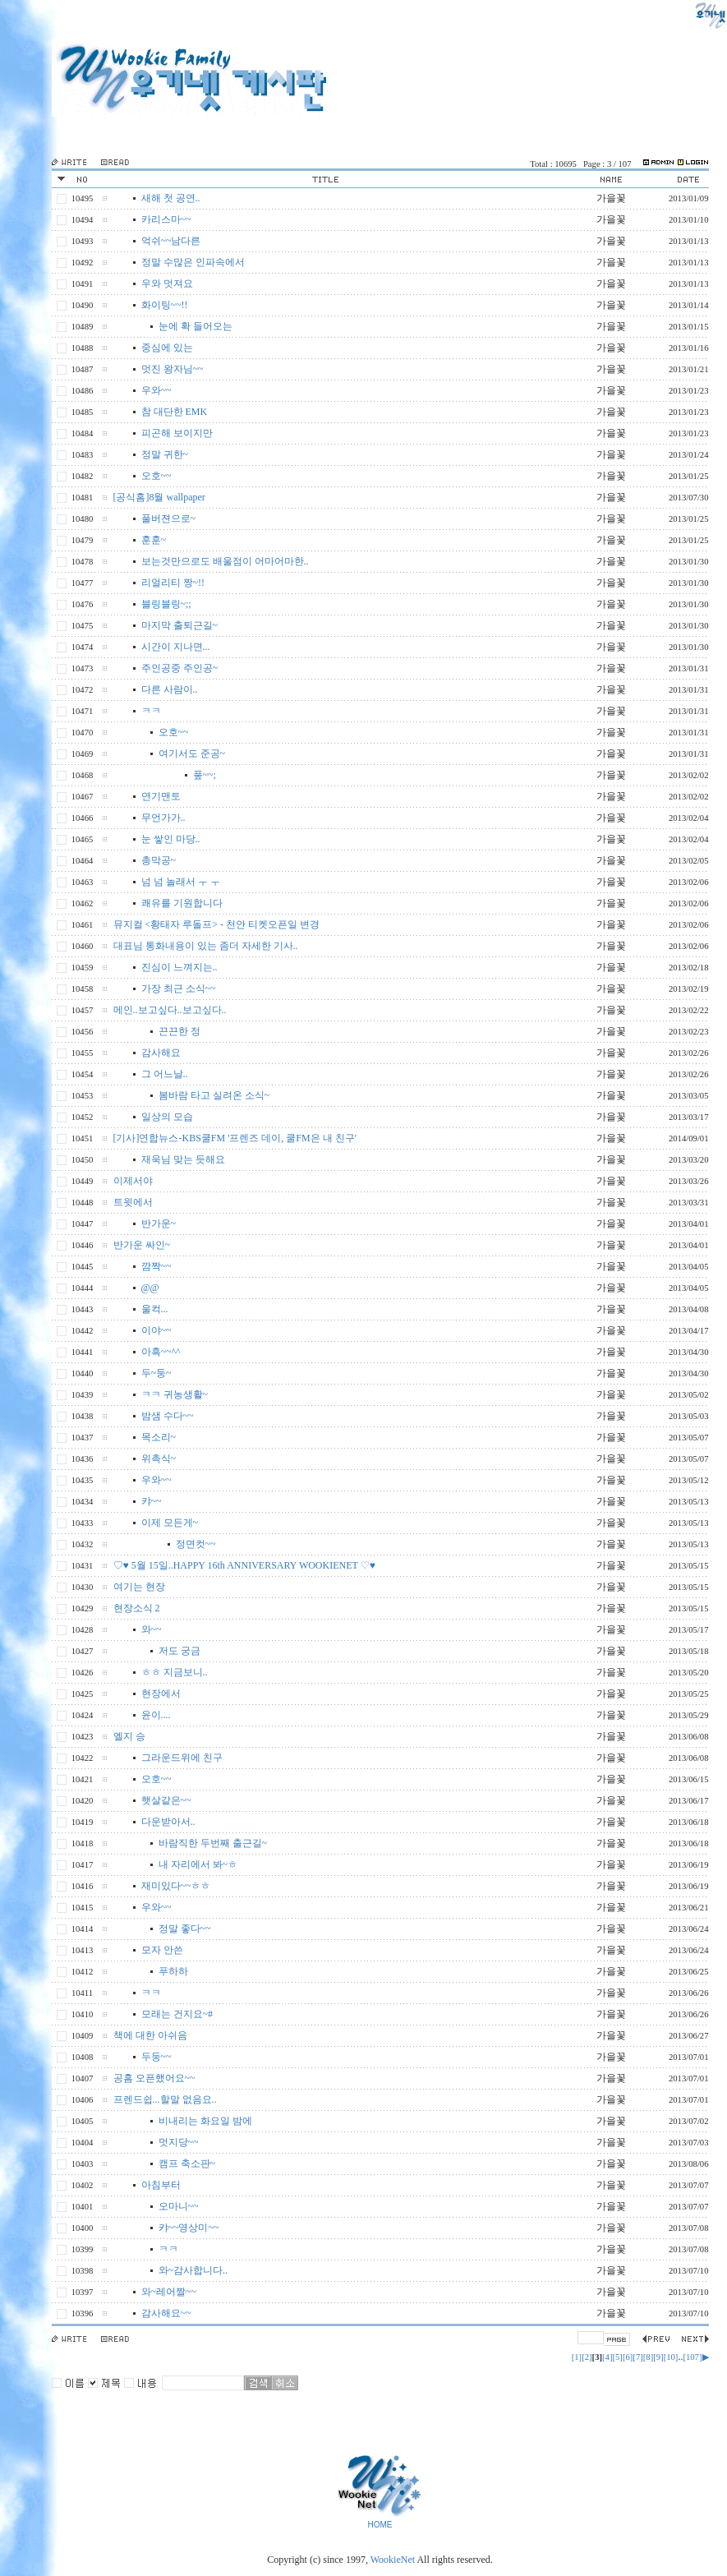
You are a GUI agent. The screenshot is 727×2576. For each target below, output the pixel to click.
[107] (692, 2357)
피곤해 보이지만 (177, 433)
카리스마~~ (166, 219)
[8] (648, 2357)
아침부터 (161, 2185)
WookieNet (393, 2559)
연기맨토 (161, 796)
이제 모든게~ (170, 1522)
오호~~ (156, 476)
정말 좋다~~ (185, 1928)
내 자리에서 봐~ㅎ (198, 1864)
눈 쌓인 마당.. (170, 839)
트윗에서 (133, 1202)
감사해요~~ (166, 2313)
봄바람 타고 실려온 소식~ (214, 1095)
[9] (658, 2357)
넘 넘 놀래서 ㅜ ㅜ (180, 881)
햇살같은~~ (166, 1800)
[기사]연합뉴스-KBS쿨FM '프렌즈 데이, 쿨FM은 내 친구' (235, 1138)
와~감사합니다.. (193, 2270)
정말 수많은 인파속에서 (193, 262)
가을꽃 (611, 198)
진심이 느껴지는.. (179, 967)
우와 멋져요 (167, 283)
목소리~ (159, 1437)
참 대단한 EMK (174, 411)
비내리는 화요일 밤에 (205, 2121)
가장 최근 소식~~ (178, 988)
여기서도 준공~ (192, 753)
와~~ (151, 1629)
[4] (607, 2357)
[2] (586, 2357)
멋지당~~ (179, 2142)
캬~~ (151, 1501)
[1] (577, 2357)
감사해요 (161, 1052)
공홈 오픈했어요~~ (154, 2078)
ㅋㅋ (151, 711)
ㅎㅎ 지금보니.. (174, 1672)
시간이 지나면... (175, 646)
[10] (671, 2357)
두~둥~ (156, 1373)
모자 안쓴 (162, 1950)
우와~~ (156, 390)
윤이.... (156, 1715)
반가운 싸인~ (142, 1245)
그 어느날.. (164, 1074)
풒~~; (204, 775)
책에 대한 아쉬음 (150, 2035)
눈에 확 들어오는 (195, 326)
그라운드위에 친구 (182, 1757)
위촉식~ (159, 1458)
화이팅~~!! (164, 305)
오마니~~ (179, 2206)
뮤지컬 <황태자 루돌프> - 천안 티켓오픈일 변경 (216, 924)
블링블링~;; (166, 604)
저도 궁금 (179, 1651)
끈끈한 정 (179, 1031)
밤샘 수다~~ (167, 1416)
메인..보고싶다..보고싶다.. (170, 1010)
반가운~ (159, 1223)
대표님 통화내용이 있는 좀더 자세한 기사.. (205, 946)
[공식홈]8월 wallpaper (159, 497)
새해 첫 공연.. (170, 198)
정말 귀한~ (165, 454)
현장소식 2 (136, 1608)
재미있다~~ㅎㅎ (176, 1886)
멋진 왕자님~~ (172, 369)
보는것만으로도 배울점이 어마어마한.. (225, 561)
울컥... (154, 1309)
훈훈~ (154, 540)
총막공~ (159, 860)
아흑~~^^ (161, 1351)
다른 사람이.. (169, 689)
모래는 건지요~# (177, 2014)
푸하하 (173, 1971)
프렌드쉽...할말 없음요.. (165, 2099)
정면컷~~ (196, 1544)
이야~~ (156, 1330)
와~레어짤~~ (168, 2291)
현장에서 (161, 1693)
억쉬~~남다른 (171, 241)
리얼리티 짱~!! (173, 582)
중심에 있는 (167, 347)
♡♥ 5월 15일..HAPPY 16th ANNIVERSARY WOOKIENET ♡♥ (244, 1565)
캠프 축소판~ (187, 2163)
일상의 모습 (167, 1116)
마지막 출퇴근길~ (180, 625)
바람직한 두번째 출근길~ (213, 1843)
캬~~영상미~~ (189, 2227)
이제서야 (133, 1181)
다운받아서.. (168, 1821)
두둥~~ (156, 2056)
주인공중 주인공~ (180, 668)
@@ (150, 1287)
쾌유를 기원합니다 (182, 903)
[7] (637, 2357)
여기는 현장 (139, 1586)
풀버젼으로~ (168, 518)
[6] (628, 2357)
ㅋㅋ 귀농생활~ (175, 1394)
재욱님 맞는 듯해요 (183, 1159)
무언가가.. (163, 817)
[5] (617, 2357)
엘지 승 (129, 1736)
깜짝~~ (156, 1266)
